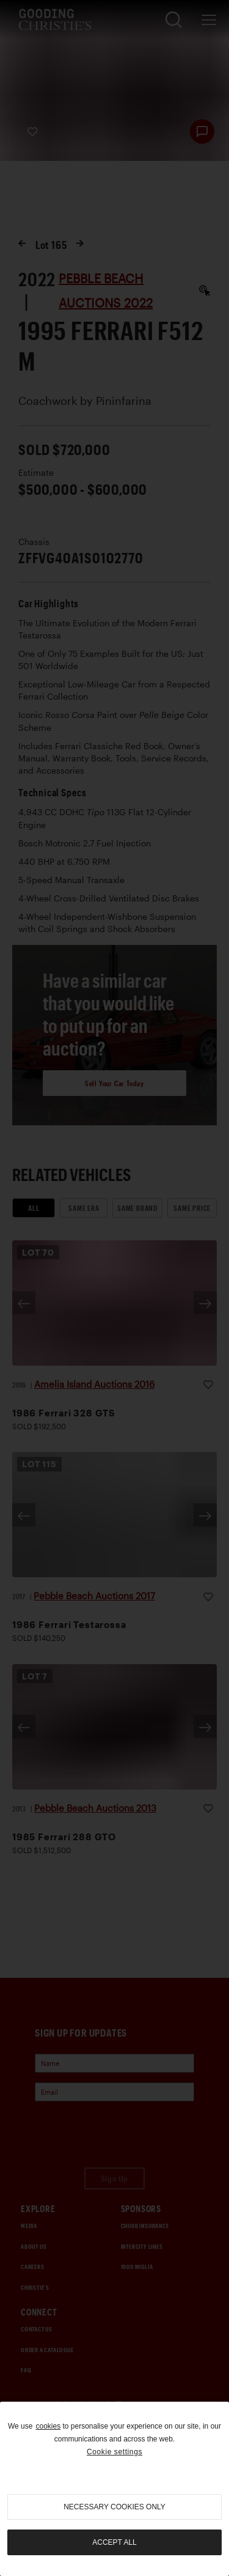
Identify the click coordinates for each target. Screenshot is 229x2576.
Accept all (114, 2542)
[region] (114, 2489)
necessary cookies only (114, 2507)
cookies (47, 2426)
